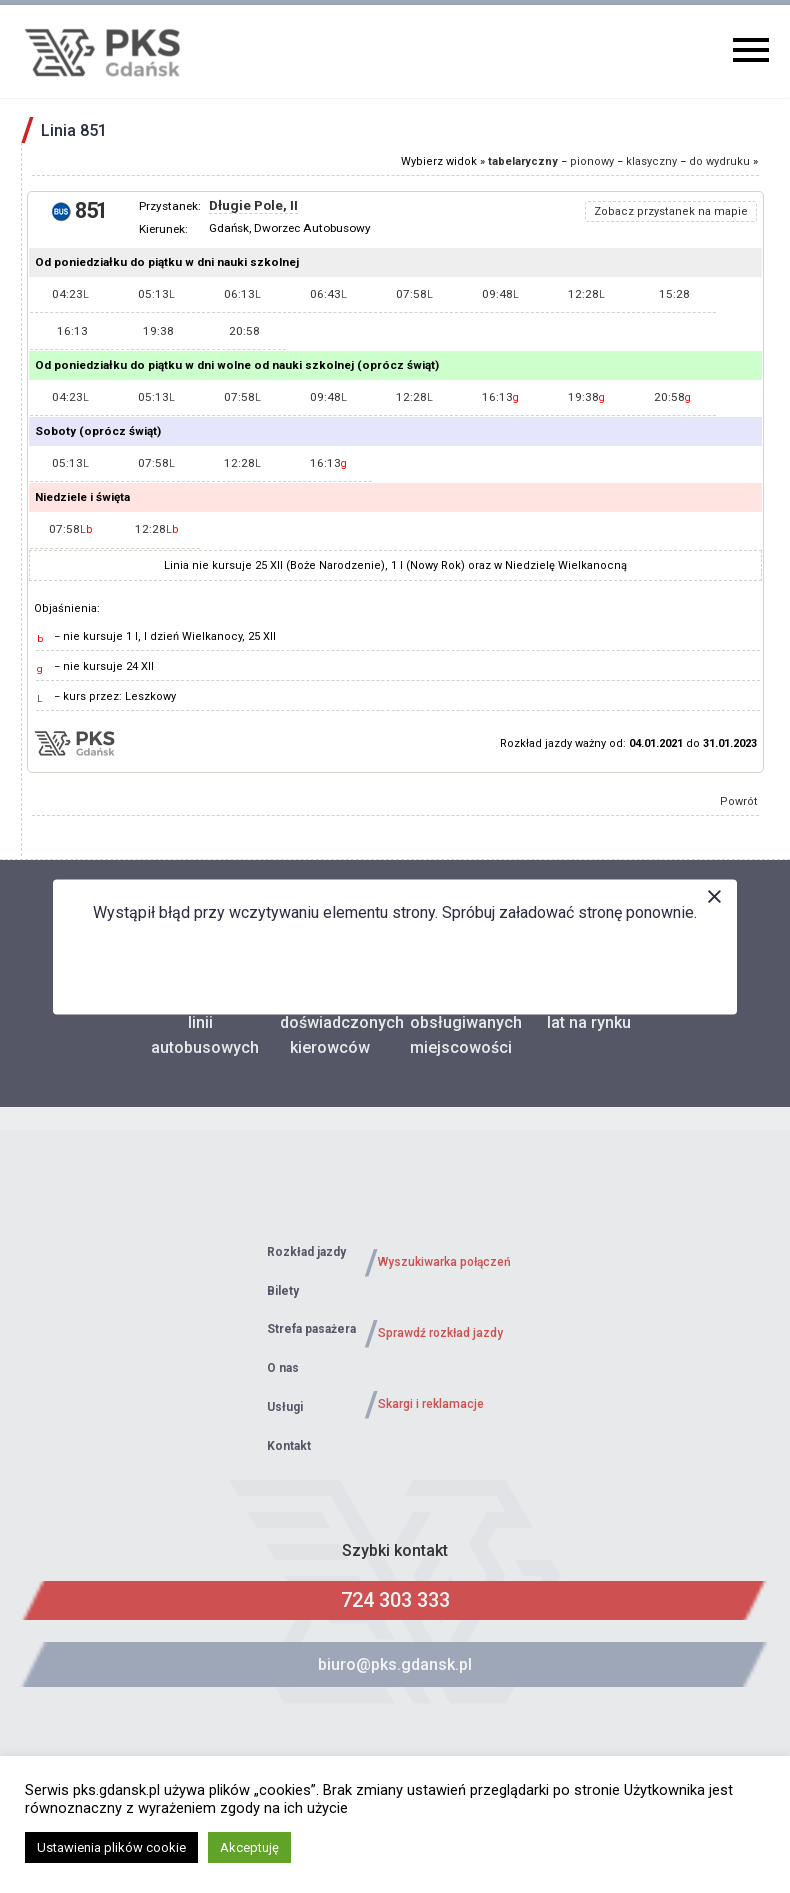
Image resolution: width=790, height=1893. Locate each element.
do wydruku (719, 161)
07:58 (414, 294)
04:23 (70, 294)
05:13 (156, 294)
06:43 (328, 294)
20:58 (244, 331)
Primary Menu (751, 50)
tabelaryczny (523, 161)
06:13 (242, 294)
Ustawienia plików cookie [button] (111, 1847)
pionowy (592, 161)
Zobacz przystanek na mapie (671, 211)
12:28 (586, 294)
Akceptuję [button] (249, 1847)
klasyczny (651, 161)
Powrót (739, 801)
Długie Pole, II (253, 205)
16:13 (72, 331)
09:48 (500, 294)
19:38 (158, 331)
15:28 (674, 294)
